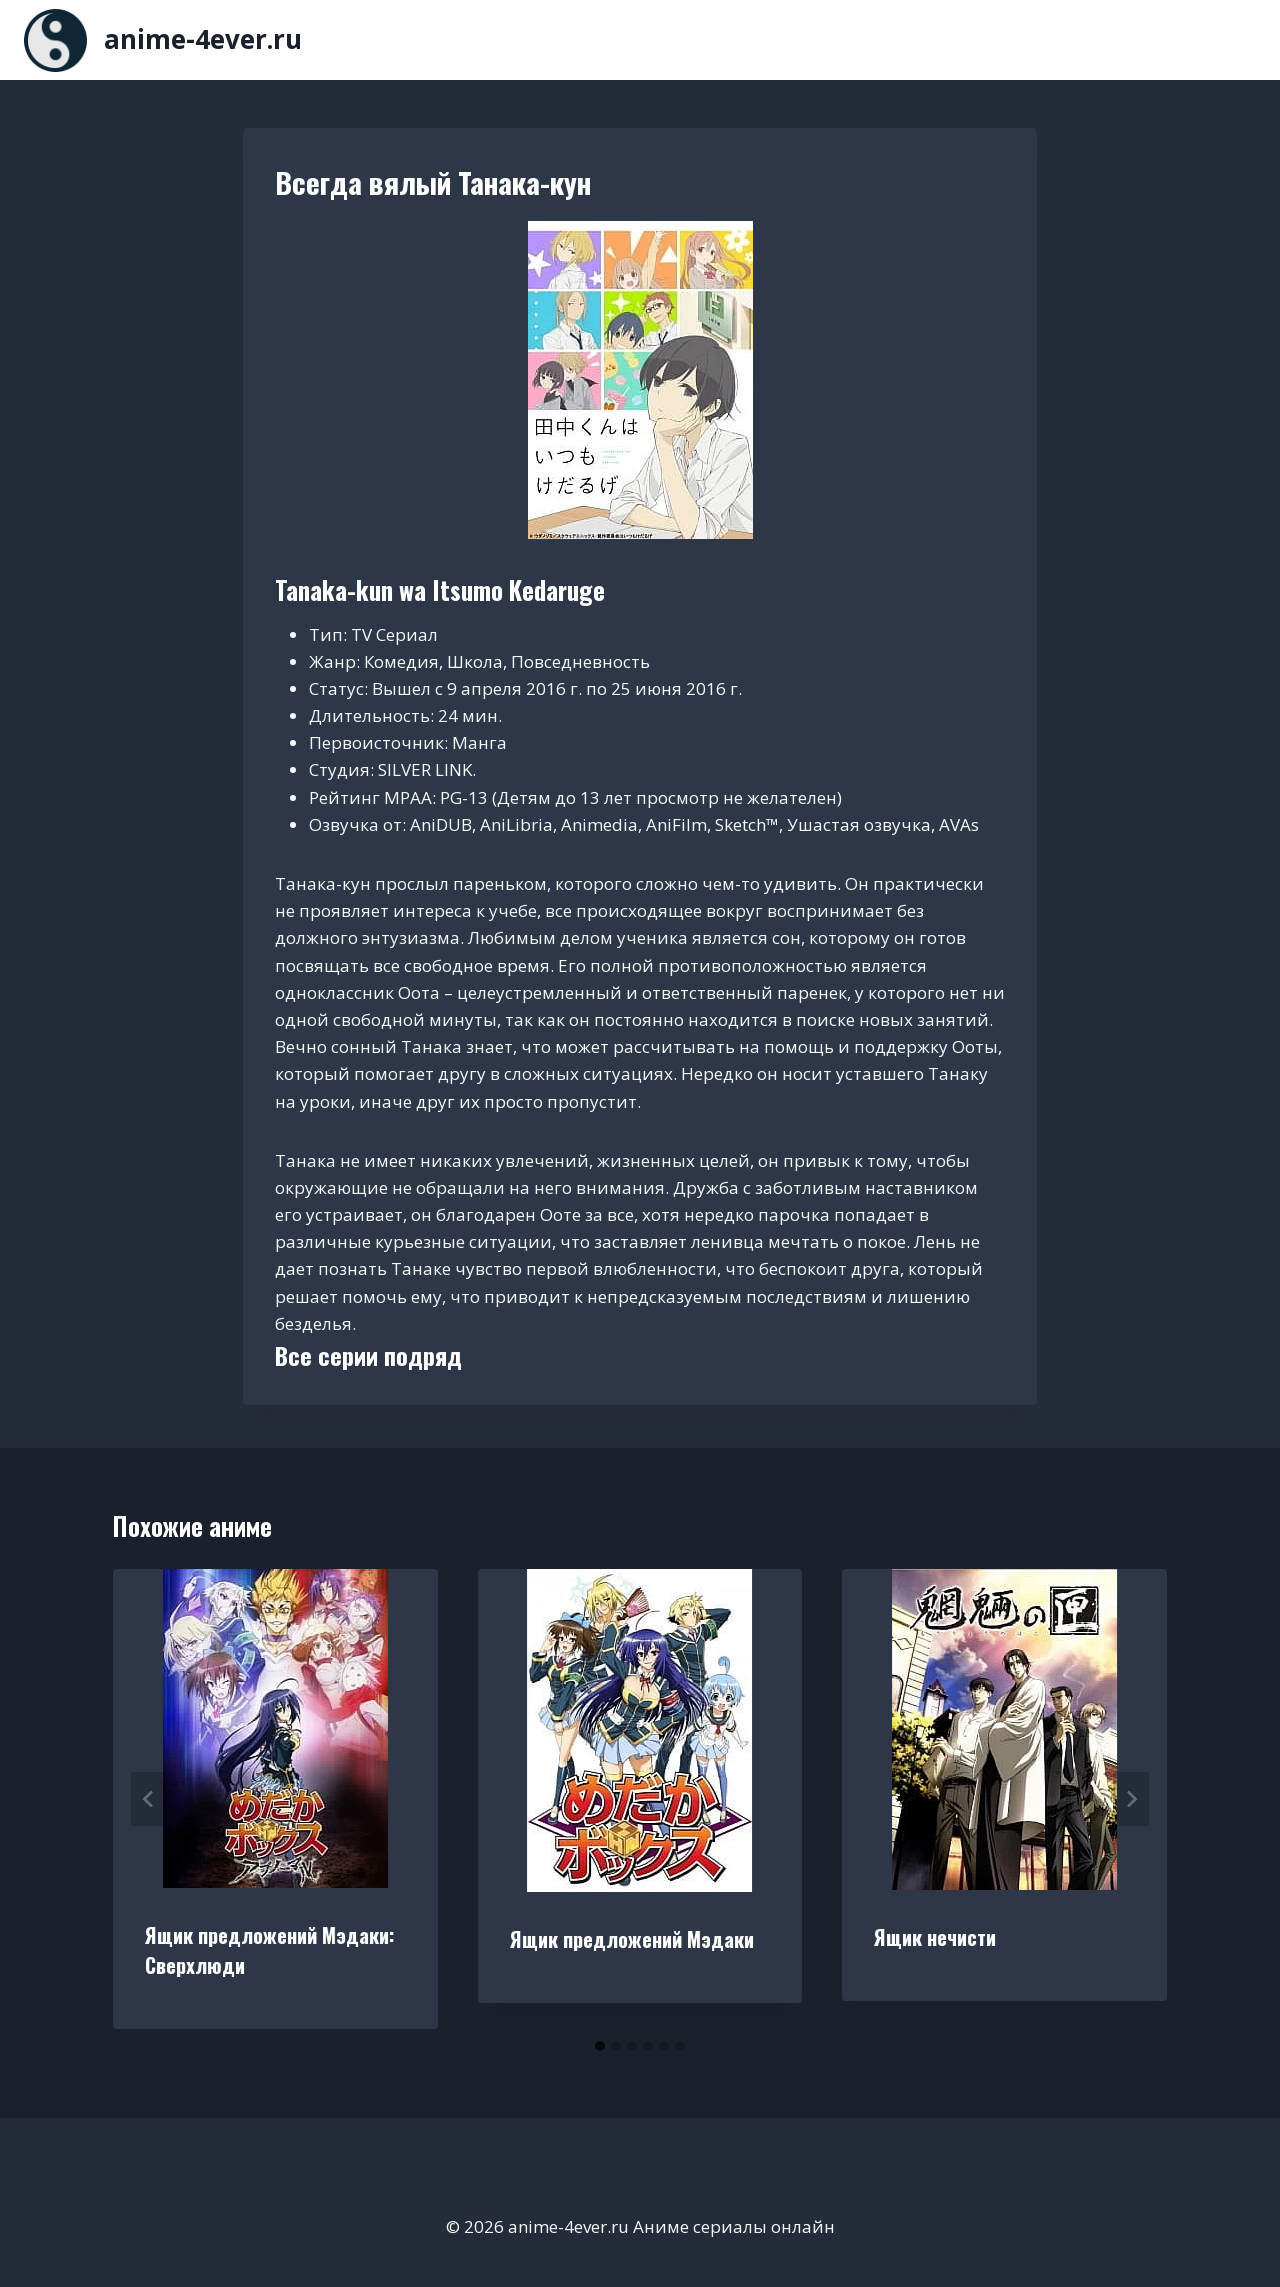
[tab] (600, 2046)
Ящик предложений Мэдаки (632, 1939)
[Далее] (1131, 1799)
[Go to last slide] (149, 1799)
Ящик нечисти (935, 1937)
